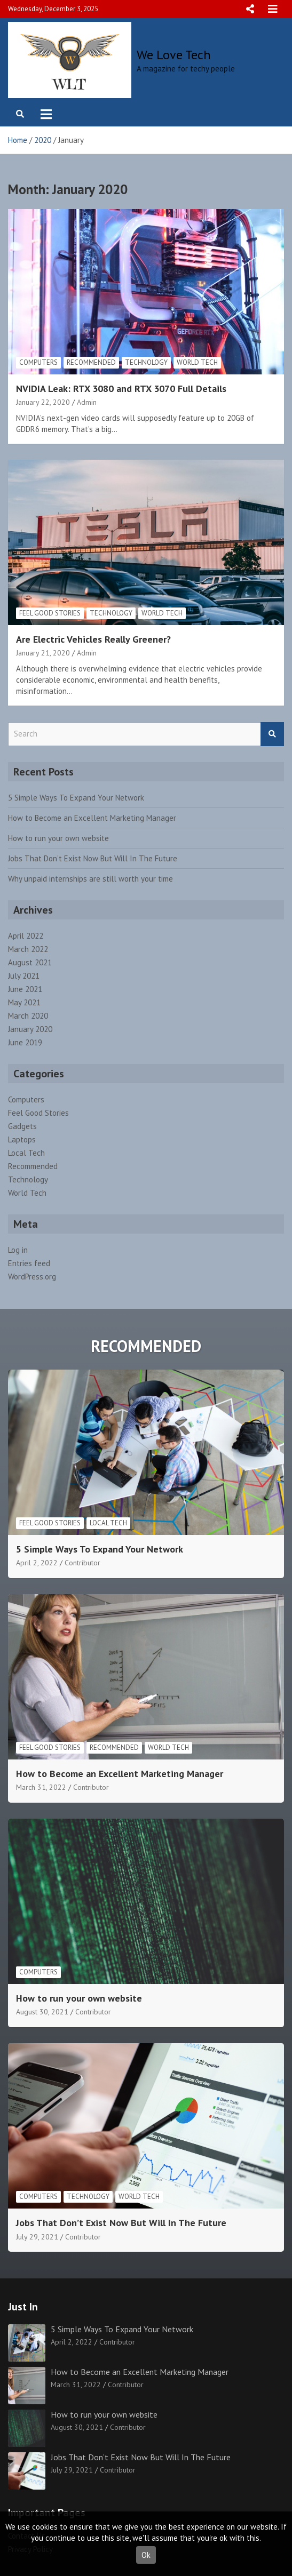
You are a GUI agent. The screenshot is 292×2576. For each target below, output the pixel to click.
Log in (18, 1250)
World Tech (197, 362)
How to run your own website (58, 838)
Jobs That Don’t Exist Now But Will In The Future (92, 858)
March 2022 (28, 949)
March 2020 (28, 1016)
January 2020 (30, 1029)
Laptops (22, 1139)
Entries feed (29, 1263)
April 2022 (25, 936)
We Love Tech (174, 54)
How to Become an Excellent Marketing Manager (92, 818)
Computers (38, 362)
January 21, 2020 (43, 653)
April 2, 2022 (37, 1562)
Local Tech (26, 1153)
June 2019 (25, 1042)
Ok (146, 2555)
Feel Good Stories (50, 613)
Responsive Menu (250, 9)
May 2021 (24, 1002)
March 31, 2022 (41, 1787)
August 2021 (30, 962)
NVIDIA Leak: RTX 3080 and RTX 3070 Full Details (121, 388)
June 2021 (25, 989)
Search (272, 734)
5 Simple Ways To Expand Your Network (76, 798)
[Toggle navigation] (46, 114)
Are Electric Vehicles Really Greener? (93, 639)
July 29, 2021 (37, 2237)
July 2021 (24, 976)
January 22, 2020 (43, 402)
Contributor (82, 1562)
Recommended (91, 362)
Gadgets (22, 1126)
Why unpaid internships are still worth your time (90, 879)
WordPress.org (32, 1276)
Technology (146, 362)
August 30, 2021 (42, 2012)
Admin (87, 402)
